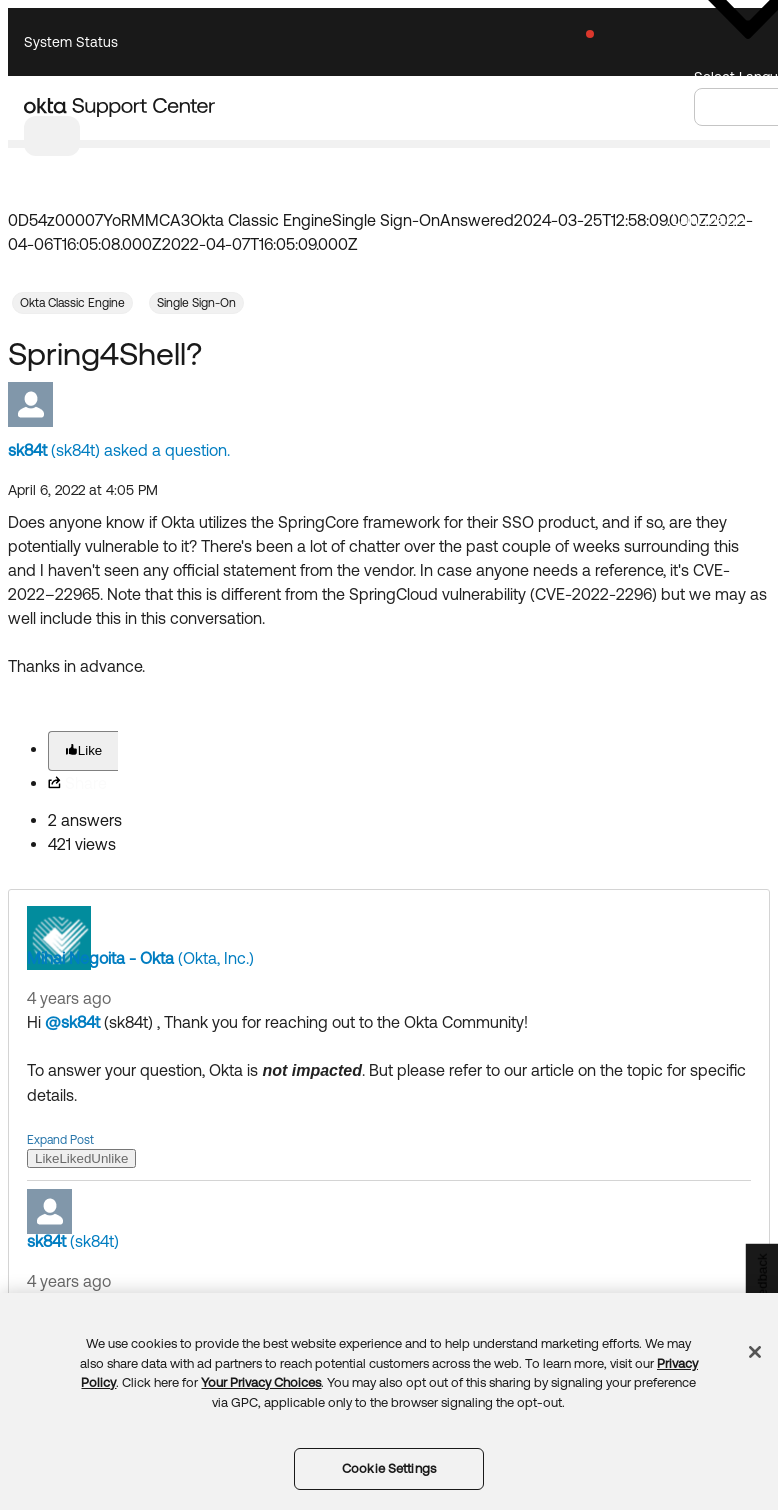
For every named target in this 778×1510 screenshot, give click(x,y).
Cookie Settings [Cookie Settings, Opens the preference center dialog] (389, 1468)
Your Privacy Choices (261, 1382)
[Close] (755, 1352)
